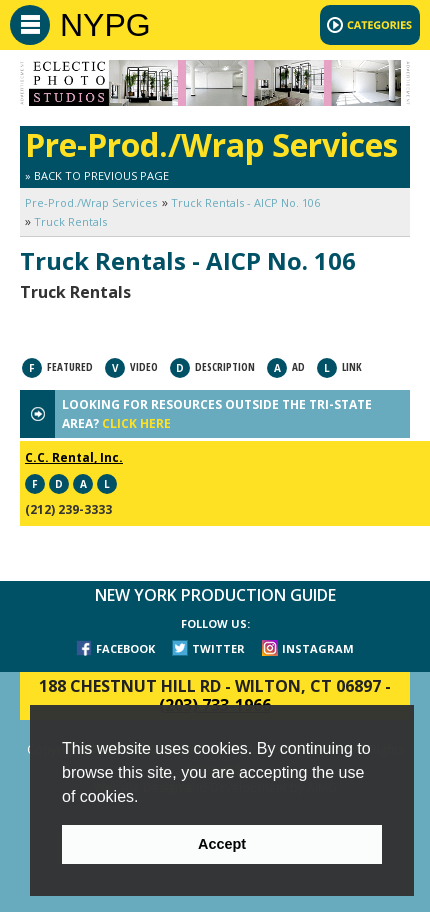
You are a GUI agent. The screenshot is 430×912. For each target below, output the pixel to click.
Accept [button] (222, 844)
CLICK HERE (136, 423)
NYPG (105, 25)
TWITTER (218, 648)
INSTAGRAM (318, 648)
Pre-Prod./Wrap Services (91, 202)
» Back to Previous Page (97, 175)
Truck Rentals (70, 221)
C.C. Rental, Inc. (74, 457)
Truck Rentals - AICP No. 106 (245, 202)
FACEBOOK (125, 648)
